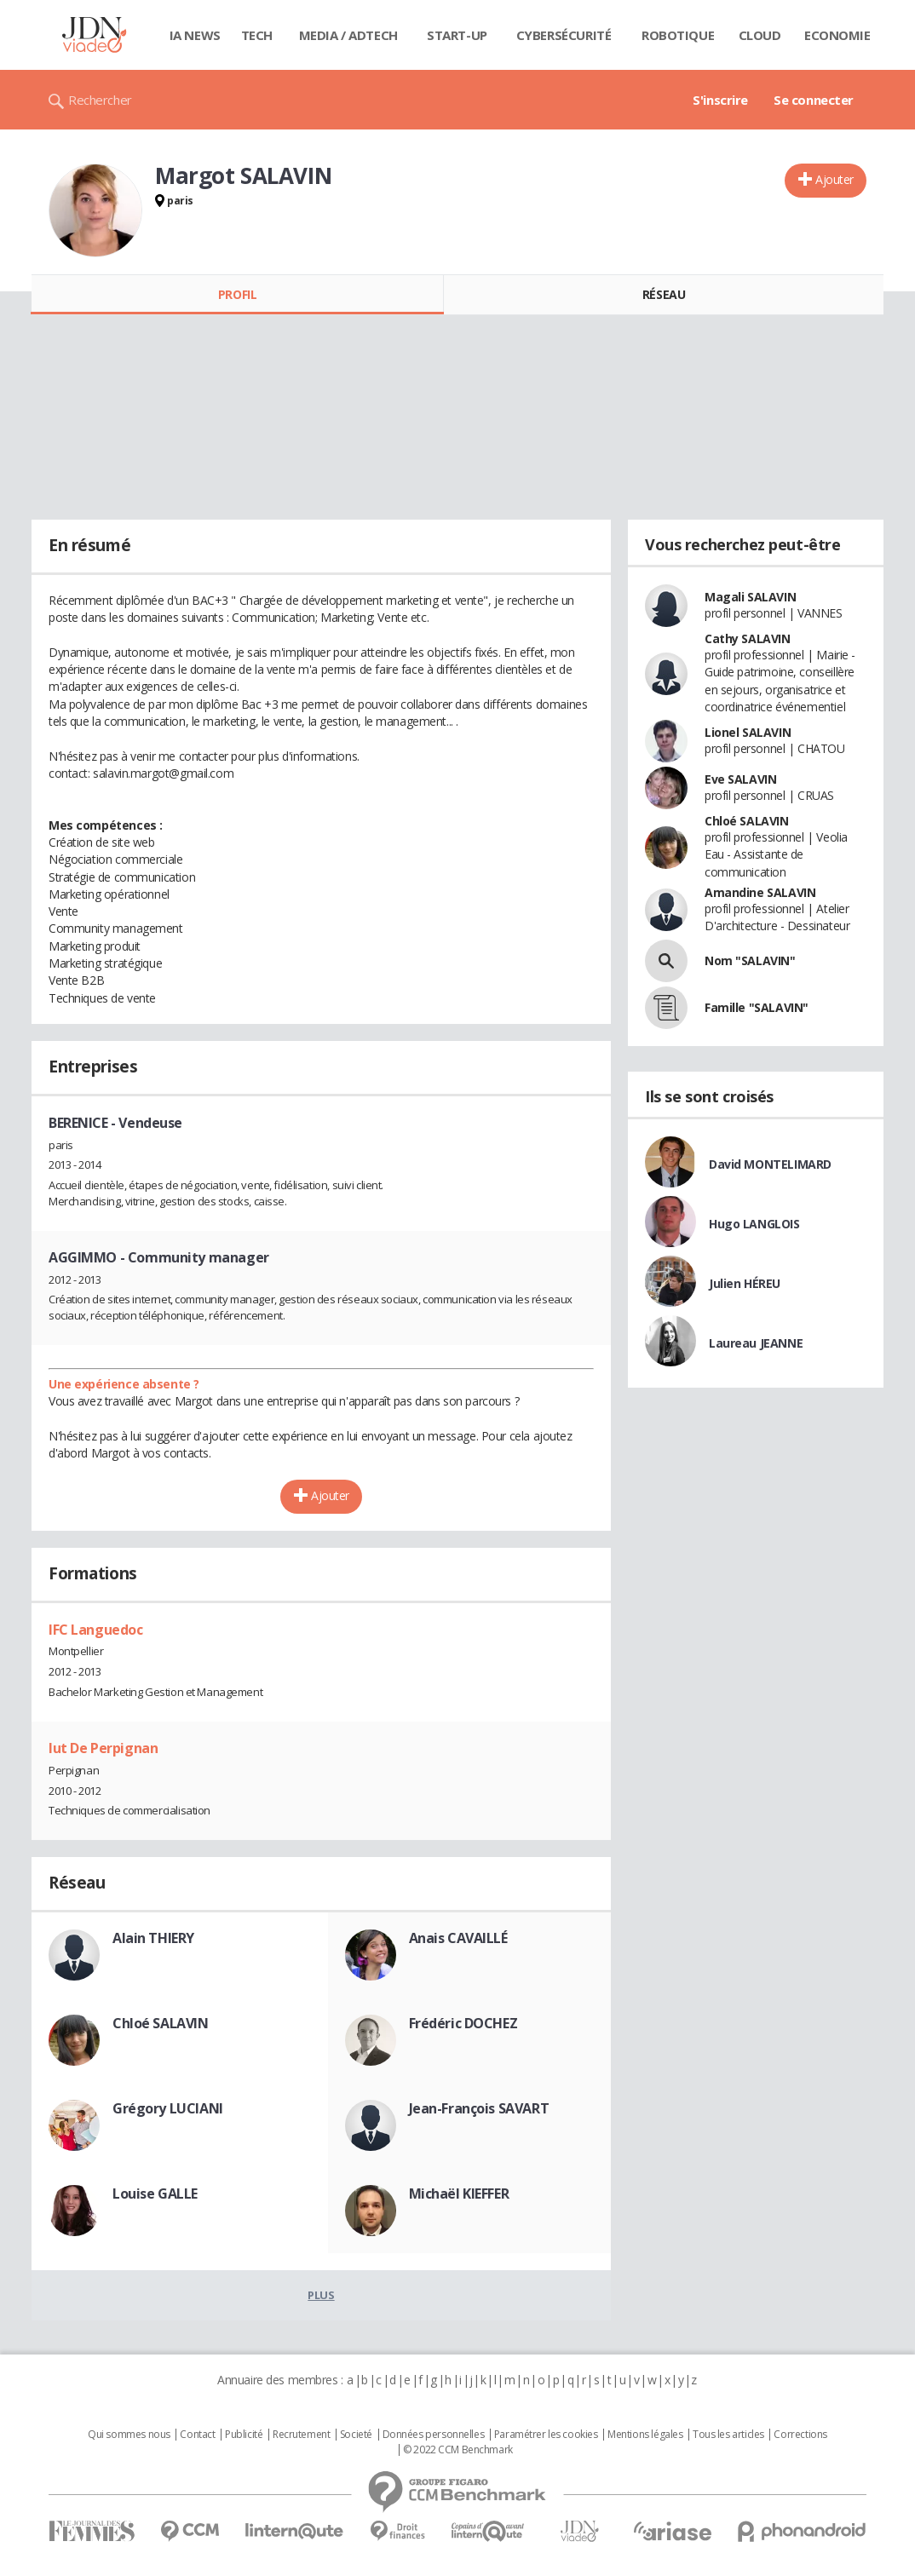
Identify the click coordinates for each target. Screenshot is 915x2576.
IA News (195, 34)
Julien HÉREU (744, 1283)
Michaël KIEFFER (459, 2193)
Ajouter (834, 179)
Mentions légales (644, 2435)
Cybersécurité (564, 34)
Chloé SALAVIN (160, 2023)
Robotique (678, 34)
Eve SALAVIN (740, 779)
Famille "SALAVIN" (757, 1007)
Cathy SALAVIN (748, 638)
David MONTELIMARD (770, 1164)
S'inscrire (720, 99)
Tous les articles (728, 2435)
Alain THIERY (153, 1938)
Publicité (243, 2435)
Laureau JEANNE (756, 1343)
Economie (837, 34)
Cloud (760, 34)
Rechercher (100, 99)
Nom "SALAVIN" (750, 960)
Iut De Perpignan (103, 1748)
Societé (356, 2435)
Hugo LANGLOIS (754, 1224)
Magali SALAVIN (750, 597)
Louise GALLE (155, 2193)
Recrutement (301, 2435)
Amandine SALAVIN (760, 892)
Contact (197, 2435)
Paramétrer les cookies (546, 2435)
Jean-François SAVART (479, 2108)
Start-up (457, 34)
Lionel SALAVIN (748, 732)
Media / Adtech (348, 34)
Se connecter (814, 99)
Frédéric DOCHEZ (463, 2023)
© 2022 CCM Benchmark (458, 2450)
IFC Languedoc (96, 1629)
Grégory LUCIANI (167, 2108)
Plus (321, 2295)
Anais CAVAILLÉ (458, 1938)
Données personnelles (434, 2435)
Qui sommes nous (129, 2435)
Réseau (663, 294)
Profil (237, 294)
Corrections (800, 2435)
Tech (257, 34)
